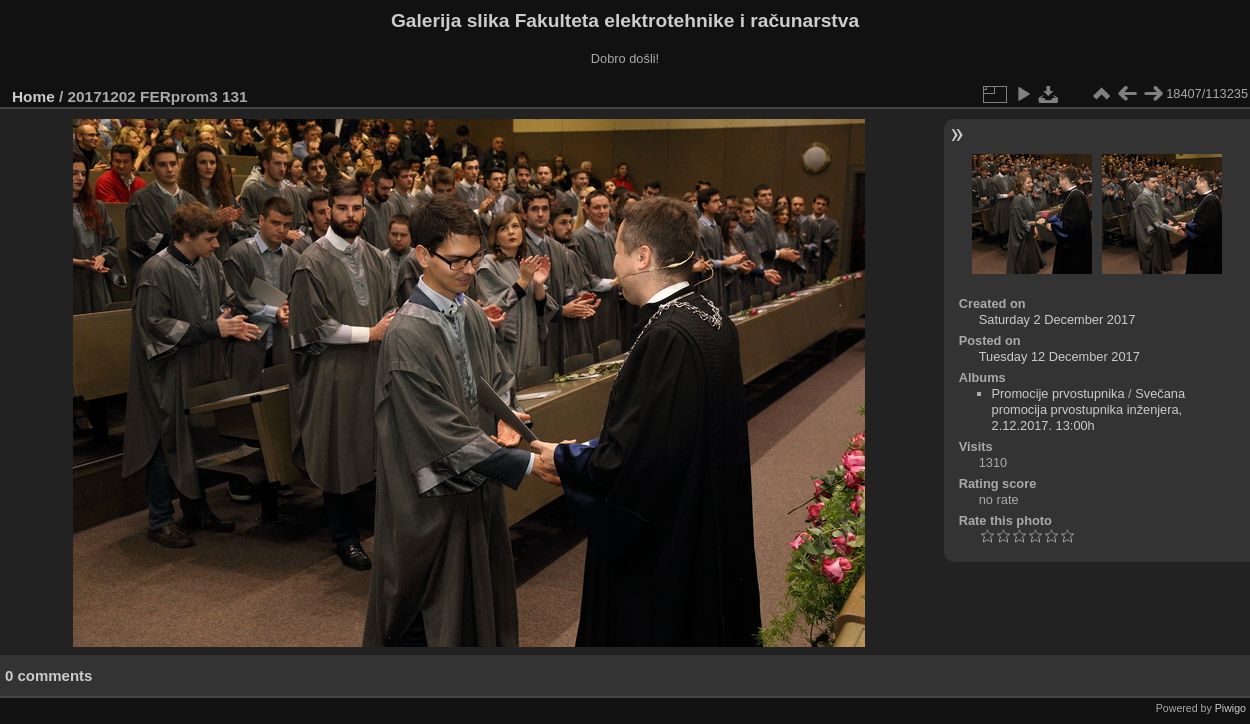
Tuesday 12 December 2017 (1059, 356)
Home (33, 96)
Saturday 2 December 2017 (1057, 319)
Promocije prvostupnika (1058, 393)
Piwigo (1230, 708)
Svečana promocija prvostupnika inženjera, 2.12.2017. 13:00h (1089, 409)
